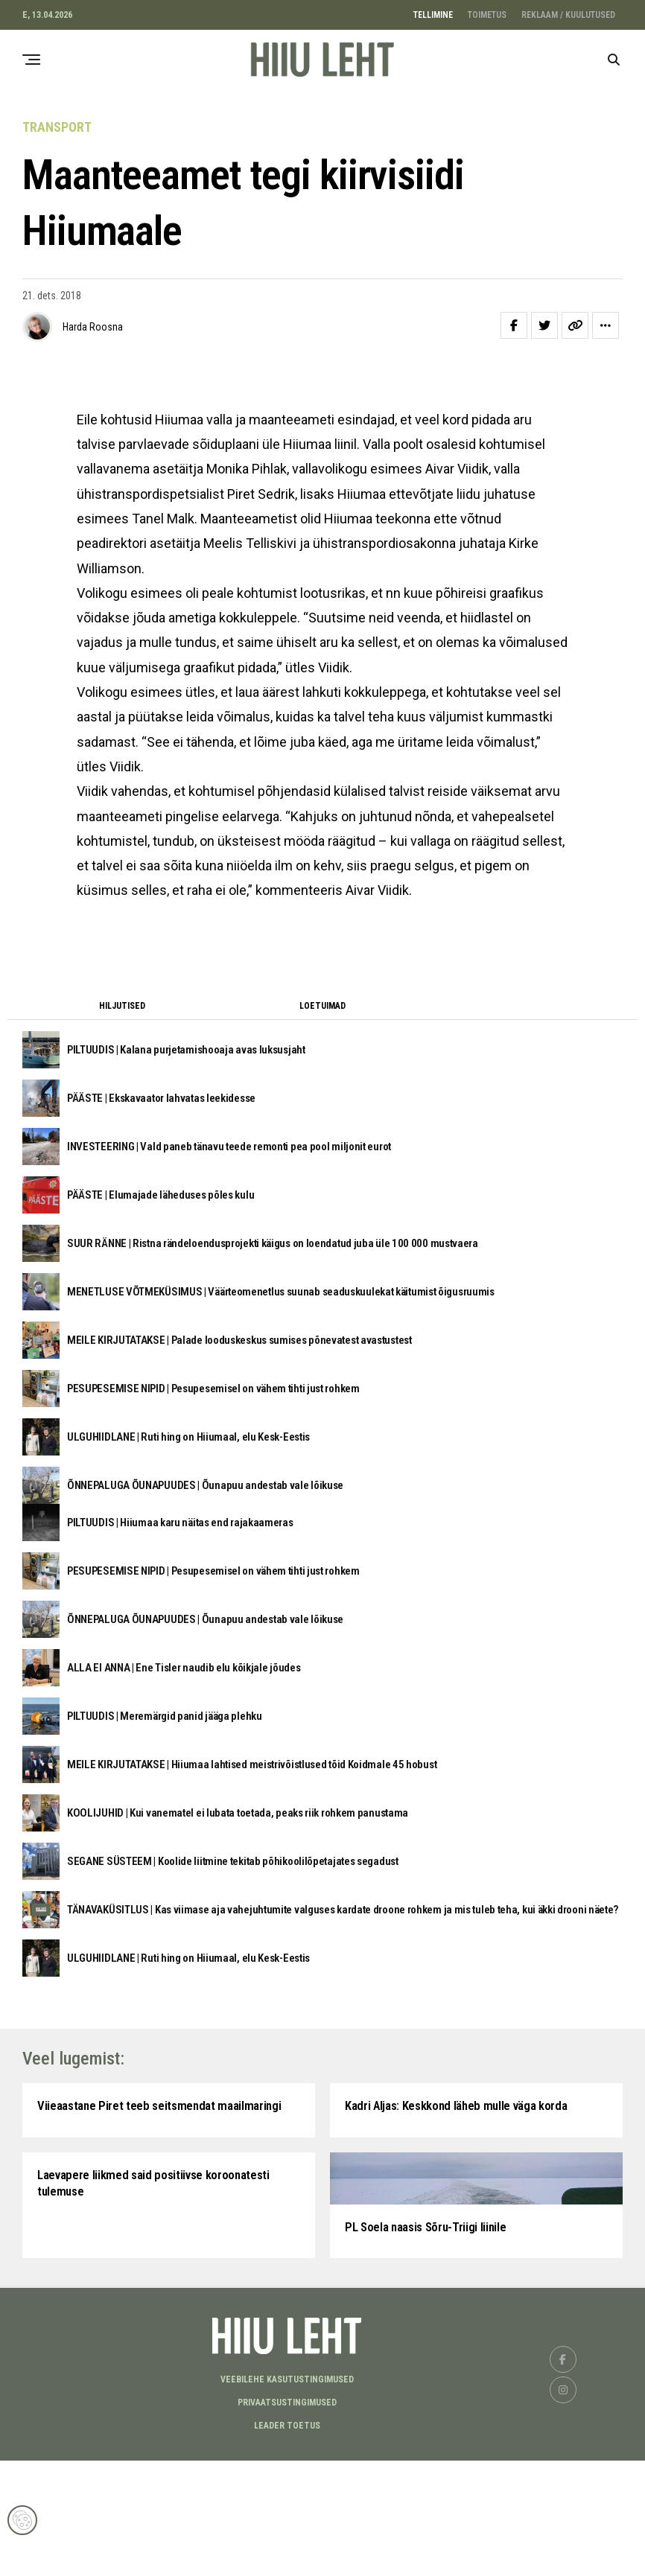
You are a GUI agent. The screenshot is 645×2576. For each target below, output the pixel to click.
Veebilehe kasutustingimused (287, 2495)
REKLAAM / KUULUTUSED (568, 15)
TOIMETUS (487, 15)
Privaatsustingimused (287, 2518)
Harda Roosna (93, 327)
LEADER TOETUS (287, 2541)
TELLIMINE (433, 15)
